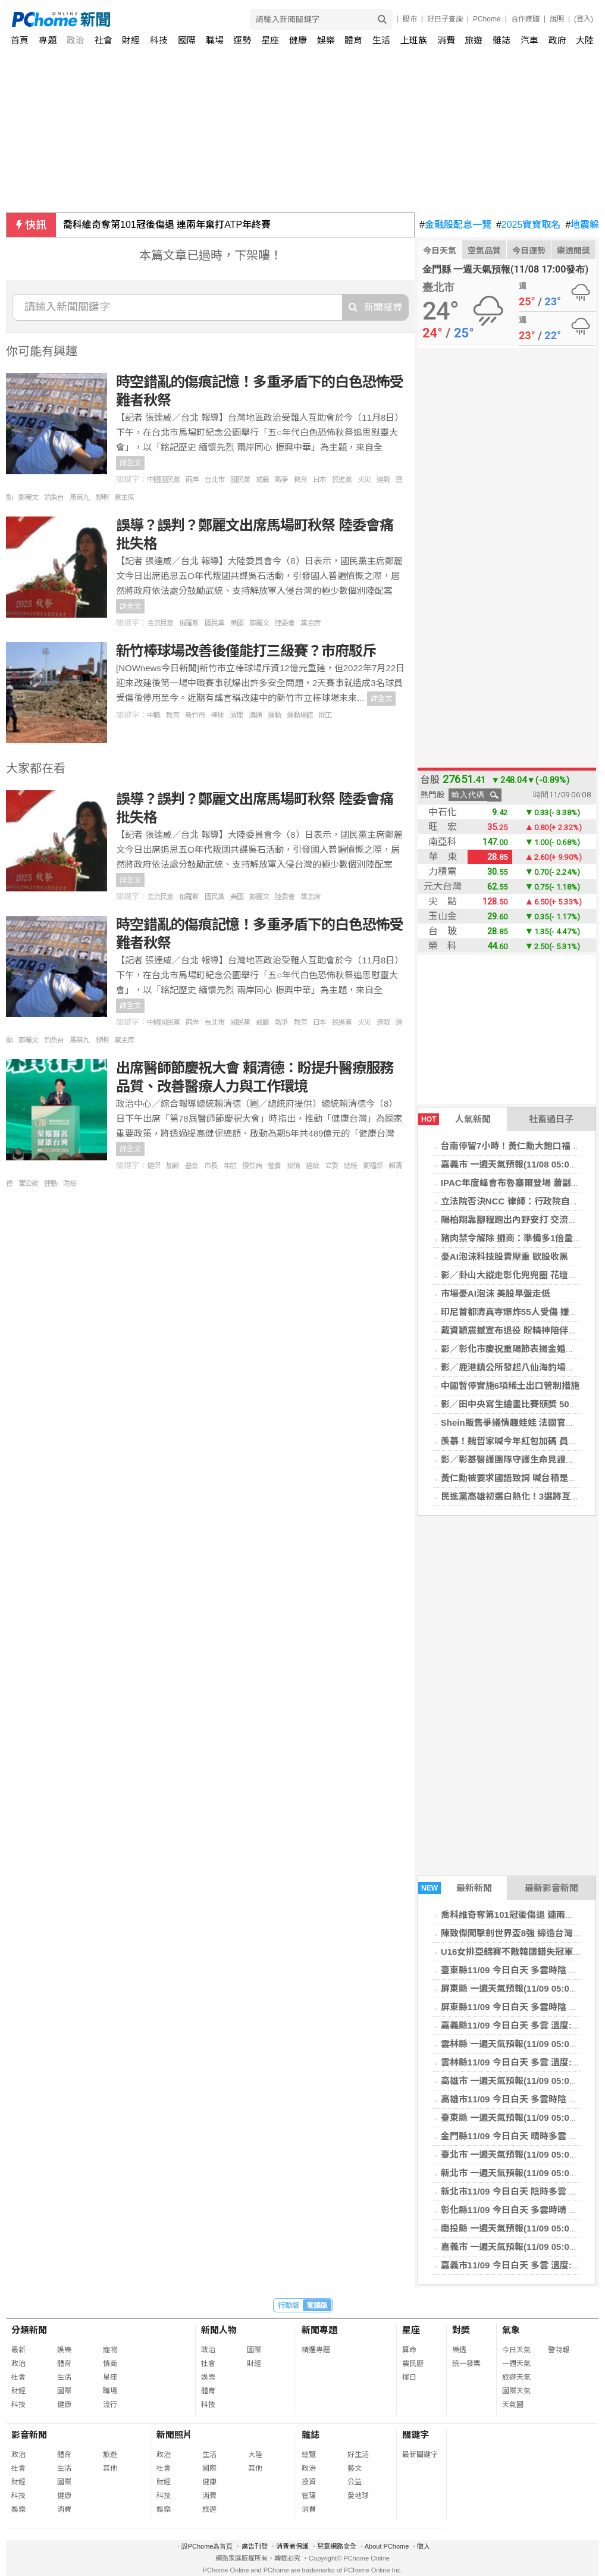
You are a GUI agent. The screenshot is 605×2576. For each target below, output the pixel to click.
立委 (331, 1166)
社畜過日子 (551, 1119)
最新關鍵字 (420, 2454)
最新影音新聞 (551, 1888)
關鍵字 (415, 2435)
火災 (364, 479)
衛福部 (373, 1166)
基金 (191, 1166)
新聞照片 (174, 2435)
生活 (381, 40)
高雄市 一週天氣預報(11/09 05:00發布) (518, 2081)
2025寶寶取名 (528, 225)
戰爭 (281, 479)
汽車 (529, 40)
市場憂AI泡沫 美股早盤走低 (495, 1293)
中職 (153, 715)
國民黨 (240, 479)
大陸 (585, 40)
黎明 (101, 497)
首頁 (20, 40)
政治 (75, 40)
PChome (487, 19)
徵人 (423, 2546)
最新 (18, 2350)
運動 (274, 715)
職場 (215, 40)
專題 (48, 40)
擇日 (409, 2377)
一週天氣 (516, 2363)
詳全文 (130, 463)
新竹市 (195, 715)
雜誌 (501, 40)
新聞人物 (219, 2330)
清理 (236, 715)
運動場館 (300, 715)
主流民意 (160, 623)
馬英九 (79, 497)
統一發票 (466, 2363)
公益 (354, 2482)
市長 (210, 1166)
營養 (274, 1166)
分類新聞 (29, 2330)
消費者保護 (292, 2546)
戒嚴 (262, 479)
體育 (353, 40)
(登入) (583, 19)
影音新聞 (29, 2435)
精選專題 (316, 2350)
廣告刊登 (255, 2546)
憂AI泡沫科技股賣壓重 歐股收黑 (504, 1256)
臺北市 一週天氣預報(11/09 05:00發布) (518, 2154)
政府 (557, 40)
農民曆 (413, 2363)
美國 (236, 623)
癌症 (312, 1166)
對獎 (461, 2330)
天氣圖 (513, 2404)
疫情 (293, 1166)
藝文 (354, 2468)
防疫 (69, 1183)
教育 (300, 479)
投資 (309, 2482)
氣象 (511, 2330)
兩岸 (192, 479)
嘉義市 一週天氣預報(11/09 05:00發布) (518, 2247)
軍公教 (28, 1183)
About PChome (387, 2546)
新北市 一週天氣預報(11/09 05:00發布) (518, 2173)
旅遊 (473, 40)
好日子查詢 (445, 19)
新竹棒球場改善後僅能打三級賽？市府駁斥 (246, 651)
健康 (298, 40)
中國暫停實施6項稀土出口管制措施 (510, 1386)
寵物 (110, 2350)
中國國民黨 (163, 479)
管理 (309, 2496)
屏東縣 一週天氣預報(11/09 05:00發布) (518, 1988)
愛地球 (358, 2496)
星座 (270, 40)
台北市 (214, 479)
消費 (446, 40)
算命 (409, 2350)
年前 (229, 1166)
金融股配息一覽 (455, 225)
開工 (325, 715)
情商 (110, 2363)
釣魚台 (54, 497)
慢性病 (252, 1166)
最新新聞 (455, 1888)
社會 (103, 40)
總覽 (309, 2454)
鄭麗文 (28, 497)
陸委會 (284, 623)
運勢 (242, 40)
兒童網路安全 (336, 2546)
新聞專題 (319, 2330)
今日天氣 (439, 250)
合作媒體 (525, 19)
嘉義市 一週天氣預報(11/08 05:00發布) (518, 1164)
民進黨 (342, 479)
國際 (187, 40)
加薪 (172, 1166)
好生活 (358, 2454)
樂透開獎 (573, 250)
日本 (319, 479)
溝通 (255, 715)
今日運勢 (529, 250)
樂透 (459, 2350)
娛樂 (326, 40)
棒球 (217, 715)
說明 (557, 19)
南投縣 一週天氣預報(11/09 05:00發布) (518, 2228)
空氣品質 (484, 250)
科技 (159, 40)
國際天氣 (516, 2391)
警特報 (558, 2350)
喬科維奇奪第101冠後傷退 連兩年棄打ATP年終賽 (167, 225)
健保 (153, 1166)
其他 (110, 2468)
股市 (410, 19)
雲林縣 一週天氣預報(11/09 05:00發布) (518, 2044)
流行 (110, 2404)
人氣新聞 (454, 1119)
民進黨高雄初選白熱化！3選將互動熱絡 (519, 1496)
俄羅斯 (189, 623)
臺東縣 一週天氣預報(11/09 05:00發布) (518, 2117)
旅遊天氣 (516, 2377)
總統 (350, 1166)
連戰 (383, 479)
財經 (131, 40)
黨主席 (124, 497)
